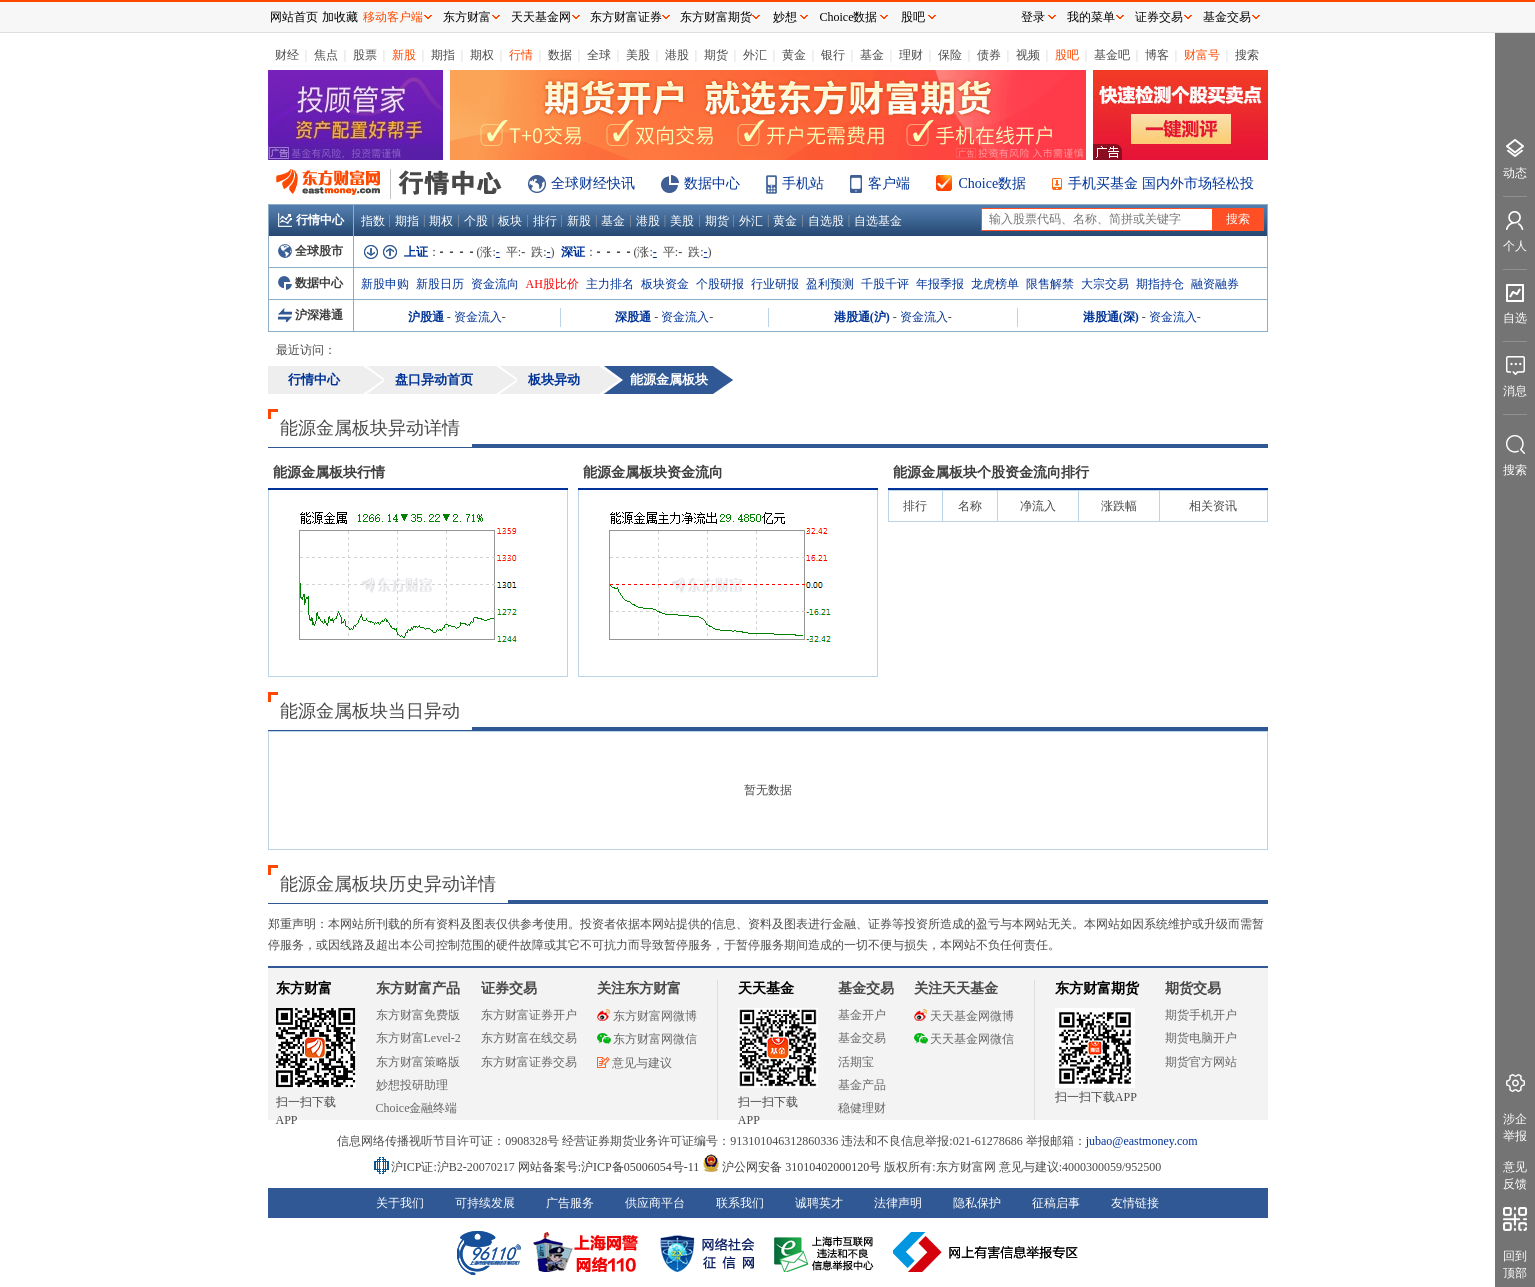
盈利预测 (830, 284)
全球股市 (310, 251)
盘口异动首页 (434, 379)
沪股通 (426, 317)
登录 (1033, 17)
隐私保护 (977, 1203)
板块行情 (329, 472)
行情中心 (311, 220)
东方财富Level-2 (418, 1038)
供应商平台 (655, 1203)
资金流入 (478, 317)
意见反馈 (1515, 1175)
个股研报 (720, 284)
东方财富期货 (1097, 988)
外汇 (755, 55)
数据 (560, 55)
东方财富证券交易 (529, 1062)
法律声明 (898, 1203)
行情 (521, 55)
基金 (872, 55)
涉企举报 (1515, 1127)
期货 (716, 55)
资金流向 (495, 284)
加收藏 (340, 17)
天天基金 (766, 988)
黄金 (794, 55)
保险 (950, 55)
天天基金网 (541, 17)
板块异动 (554, 379)
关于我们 (400, 1203)
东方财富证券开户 (529, 1015)
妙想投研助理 (412, 1085)
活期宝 (856, 1062)
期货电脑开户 (1201, 1038)
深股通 (633, 317)
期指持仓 (1160, 284)
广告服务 (570, 1203)
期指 (443, 55)
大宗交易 (1105, 284)
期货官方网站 (1201, 1062)
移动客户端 (393, 17)
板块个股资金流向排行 (991, 472)
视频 (1028, 55)
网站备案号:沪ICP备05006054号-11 (610, 1167)
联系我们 (740, 1203)
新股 (404, 55)
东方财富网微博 (647, 1016)
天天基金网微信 (964, 1039)
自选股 (826, 221)
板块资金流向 (653, 472)
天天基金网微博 (964, 1016)
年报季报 (940, 284)
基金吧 (1112, 55)
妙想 (785, 17)
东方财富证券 (626, 17)
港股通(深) (1111, 317)
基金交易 (862, 1038)
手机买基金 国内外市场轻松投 (1161, 183)
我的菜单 (1091, 17)
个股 (476, 221)
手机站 (803, 183)
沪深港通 (310, 315)
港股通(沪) (862, 317)
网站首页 (294, 17)
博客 (1157, 55)
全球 (599, 55)
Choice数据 (993, 183)
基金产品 (862, 1085)
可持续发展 (485, 1203)
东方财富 (304, 988)
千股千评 (885, 284)
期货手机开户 (1201, 1015)
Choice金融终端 (417, 1108)
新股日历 (440, 284)
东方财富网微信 (647, 1039)
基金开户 (862, 1015)
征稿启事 (1056, 1203)
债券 (989, 55)
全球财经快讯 (593, 183)
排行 (545, 221)
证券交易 (1159, 17)
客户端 (889, 183)
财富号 (1202, 55)
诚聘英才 (819, 1203)
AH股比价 (552, 284)
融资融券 (1215, 284)
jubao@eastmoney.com (1142, 1141)
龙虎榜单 (995, 284)
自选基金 (878, 221)
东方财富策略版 (418, 1062)
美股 (638, 55)
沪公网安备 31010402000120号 (791, 1167)
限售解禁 (1050, 284)
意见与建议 (634, 1063)
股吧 (1067, 55)
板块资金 (665, 284)
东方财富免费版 (418, 1015)
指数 (373, 221)
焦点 (326, 55)
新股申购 (385, 284)
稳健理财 (862, 1108)
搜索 (1247, 55)
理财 (911, 55)
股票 (365, 55)
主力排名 (610, 284)
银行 (833, 55)
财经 (287, 55)
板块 (510, 221)
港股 (677, 55)
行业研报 (775, 284)
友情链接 (1135, 1203)
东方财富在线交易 (529, 1038)
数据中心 (712, 183)
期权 (482, 55)
